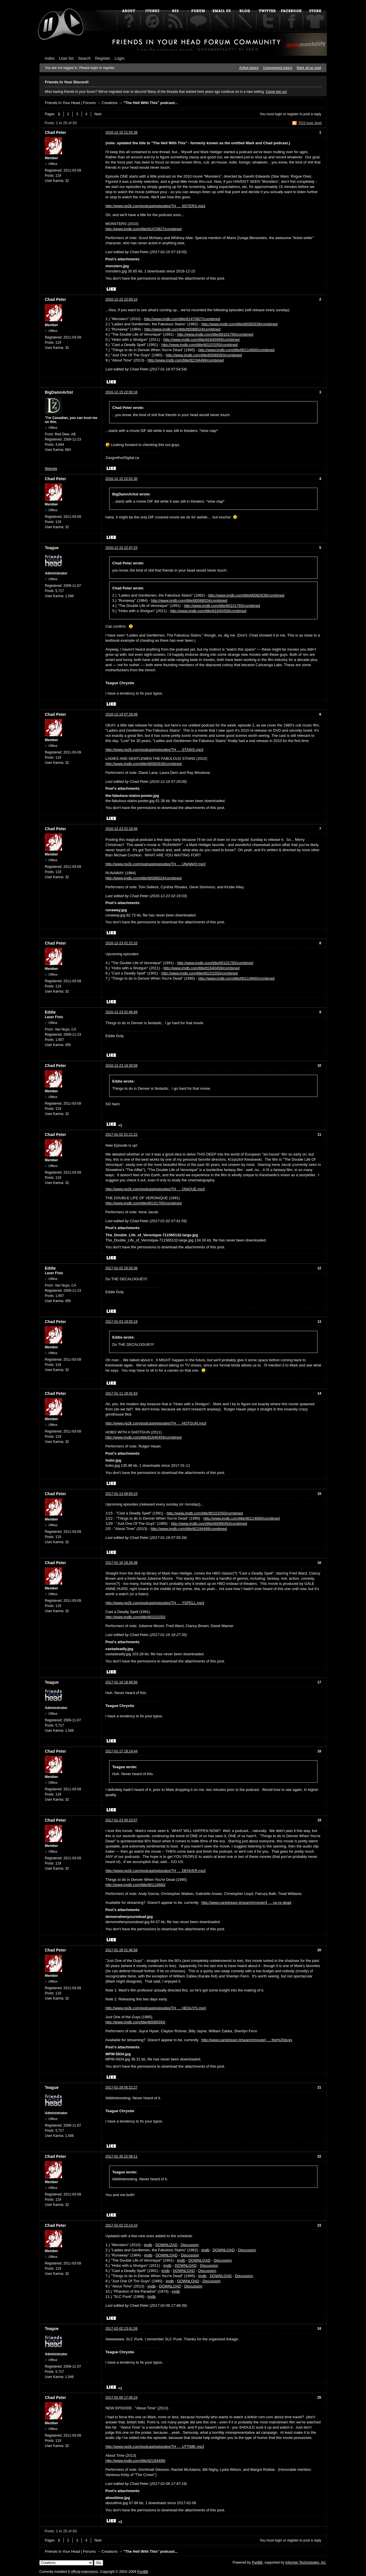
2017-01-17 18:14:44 (121, 1751)
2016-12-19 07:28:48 (121, 714)
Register (102, 58)
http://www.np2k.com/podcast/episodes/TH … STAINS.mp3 (154, 749)
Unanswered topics (277, 68)
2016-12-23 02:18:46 (121, 829)
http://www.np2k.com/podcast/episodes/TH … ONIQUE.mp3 (155, 1189)
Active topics (249, 68)
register (292, 114)
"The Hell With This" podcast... (150, 103)
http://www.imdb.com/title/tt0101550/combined (199, 345)
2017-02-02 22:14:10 (121, 2225)
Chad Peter (55, 132)
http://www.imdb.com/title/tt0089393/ (135, 2022)
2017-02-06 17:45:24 (121, 2398)
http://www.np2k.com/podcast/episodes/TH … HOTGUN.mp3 (155, 1423)
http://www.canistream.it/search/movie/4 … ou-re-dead (246, 1902)
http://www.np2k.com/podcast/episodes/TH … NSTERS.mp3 (155, 206)
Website (51, 469)
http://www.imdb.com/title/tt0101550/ (135, 1617)
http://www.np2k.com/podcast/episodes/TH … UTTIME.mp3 (154, 2446)
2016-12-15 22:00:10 (121, 299)
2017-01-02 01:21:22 (121, 1135)
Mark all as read (309, 68)
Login (119, 58)
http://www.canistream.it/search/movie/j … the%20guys (246, 2040)
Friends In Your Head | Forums (70, 103)
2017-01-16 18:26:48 (121, 1563)
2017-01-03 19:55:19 (121, 1322)
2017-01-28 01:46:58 (121, 1950)
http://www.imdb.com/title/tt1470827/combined (143, 229)
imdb (148, 2245)
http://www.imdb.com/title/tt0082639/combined (239, 324)
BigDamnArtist (59, 392)
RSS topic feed (309, 123)
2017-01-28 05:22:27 (121, 2087)
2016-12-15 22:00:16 (121, 392)
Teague (52, 547)
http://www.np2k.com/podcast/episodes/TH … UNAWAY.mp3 (155, 864)
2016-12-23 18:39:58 (121, 1066)
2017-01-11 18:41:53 (121, 1393)
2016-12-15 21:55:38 (121, 132)
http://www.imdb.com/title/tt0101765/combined (215, 334)
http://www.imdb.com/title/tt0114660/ (135, 1885)
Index (50, 58)
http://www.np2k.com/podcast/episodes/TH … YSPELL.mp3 (154, 1603)
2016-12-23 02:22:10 (121, 943)
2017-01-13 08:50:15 (121, 1494)
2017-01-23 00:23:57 (121, 1820)
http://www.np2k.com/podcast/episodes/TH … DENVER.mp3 (155, 1870)
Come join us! (276, 92)
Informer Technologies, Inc (305, 2562)
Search (84, 58)
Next (98, 114)
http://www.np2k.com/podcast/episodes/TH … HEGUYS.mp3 (155, 2008)
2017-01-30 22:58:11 (121, 2156)
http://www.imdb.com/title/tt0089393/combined (204, 355)
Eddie (50, 1012)
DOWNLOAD (166, 2245)
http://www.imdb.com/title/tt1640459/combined (201, 339)
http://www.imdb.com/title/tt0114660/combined (236, 350)
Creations (109, 103)
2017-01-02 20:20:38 (121, 1268)
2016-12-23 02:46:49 (121, 1012)
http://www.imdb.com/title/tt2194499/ (135, 2460)
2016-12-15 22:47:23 (121, 548)
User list (66, 58)
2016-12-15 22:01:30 (121, 479)
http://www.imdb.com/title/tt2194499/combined (186, 360)
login (278, 114)
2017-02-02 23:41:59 (121, 2329)
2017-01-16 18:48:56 (121, 1682)
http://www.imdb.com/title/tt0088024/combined (182, 329)
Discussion (190, 2245)
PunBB (257, 2562)
